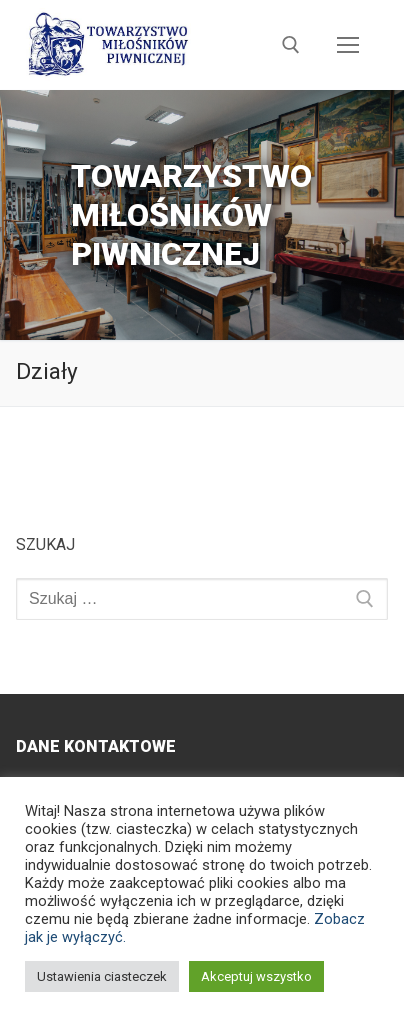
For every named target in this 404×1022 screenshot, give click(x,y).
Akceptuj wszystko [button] (256, 976)
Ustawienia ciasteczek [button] (102, 976)
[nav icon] (348, 45)
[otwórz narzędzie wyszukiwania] (291, 45)
